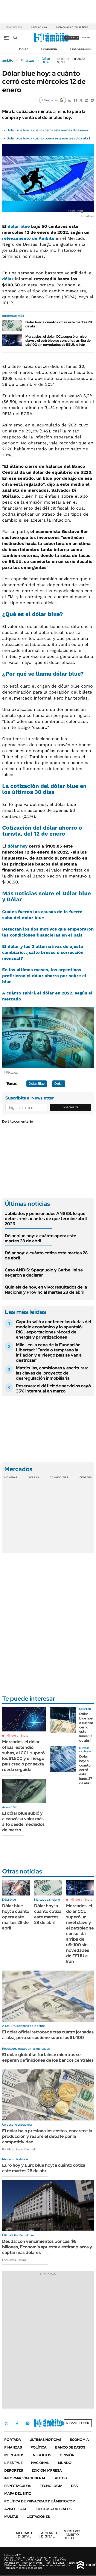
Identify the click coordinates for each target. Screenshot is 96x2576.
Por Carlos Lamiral (14, 2260)
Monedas (10, 1477)
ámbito (7, 60)
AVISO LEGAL (15, 2509)
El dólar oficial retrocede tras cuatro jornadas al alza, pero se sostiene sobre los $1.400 (48, 2034)
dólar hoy (17, 846)
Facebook (17, 2423)
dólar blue (19, 226)
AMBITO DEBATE (72, 2534)
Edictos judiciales (54, 2509)
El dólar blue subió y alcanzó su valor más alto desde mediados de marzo (23, 1821)
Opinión (67, 2455)
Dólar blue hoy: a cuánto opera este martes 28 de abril (48, 138)
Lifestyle (13, 2463)
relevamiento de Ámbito (29, 238)
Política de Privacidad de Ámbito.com (39, 2501)
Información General (25, 2478)
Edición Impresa (47, 2470)
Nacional (40, 2463)
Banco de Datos (70, 2447)
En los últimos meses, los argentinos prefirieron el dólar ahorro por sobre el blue (44, 975)
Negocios (42, 2455)
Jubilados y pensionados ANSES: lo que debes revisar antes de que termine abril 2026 (46, 1219)
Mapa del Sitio (17, 2493)
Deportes (13, 2470)
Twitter (6, 2423)
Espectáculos (17, 2486)
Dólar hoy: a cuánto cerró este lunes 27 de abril (85, 1769)
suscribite (72, 37)
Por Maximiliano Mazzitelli (19, 2149)
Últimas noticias (45, 2439)
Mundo (65, 2463)
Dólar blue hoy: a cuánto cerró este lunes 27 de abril (86, 1727)
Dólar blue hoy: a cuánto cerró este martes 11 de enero (47, 130)
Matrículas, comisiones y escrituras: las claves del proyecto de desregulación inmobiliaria (52, 1373)
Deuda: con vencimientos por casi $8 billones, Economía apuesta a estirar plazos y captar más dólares (47, 2247)
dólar (8, 278)
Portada (12, 2439)
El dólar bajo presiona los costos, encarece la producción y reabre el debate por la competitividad (47, 2136)
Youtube (51, 2423)
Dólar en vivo (38, 26)
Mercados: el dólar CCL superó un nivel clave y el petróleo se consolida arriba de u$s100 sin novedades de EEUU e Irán (58, 340)
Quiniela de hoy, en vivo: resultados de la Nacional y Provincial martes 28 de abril (46, 1289)
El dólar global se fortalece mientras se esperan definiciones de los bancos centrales (48, 2057)
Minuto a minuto (17, 1735)
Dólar (23, 49)
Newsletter (86, 49)
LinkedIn (39, 2423)
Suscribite (71, 1107)
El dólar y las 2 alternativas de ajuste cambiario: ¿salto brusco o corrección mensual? (42, 952)
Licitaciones (38, 2516)
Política (38, 2447)
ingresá (86, 37)
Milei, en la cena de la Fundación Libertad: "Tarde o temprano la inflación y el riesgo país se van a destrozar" (49, 1352)
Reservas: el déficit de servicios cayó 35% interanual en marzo (53, 1388)
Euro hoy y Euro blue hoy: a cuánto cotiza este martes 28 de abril (43, 2168)
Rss (74, 2486)
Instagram (28, 2423)
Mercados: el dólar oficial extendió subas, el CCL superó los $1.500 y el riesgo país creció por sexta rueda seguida (23, 1755)
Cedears (85, 1477)
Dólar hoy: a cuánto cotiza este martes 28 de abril (58, 324)
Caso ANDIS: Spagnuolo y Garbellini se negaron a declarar (44, 1272)
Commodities (59, 1477)
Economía (49, 49)
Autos (61, 2478)
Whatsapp (62, 2423)
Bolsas (34, 1477)
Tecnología (51, 2486)
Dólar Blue (46, 60)
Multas (11, 2516)
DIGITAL (24, 2534)
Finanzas (77, 49)
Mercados (14, 2455)
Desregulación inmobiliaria (71, 26)
